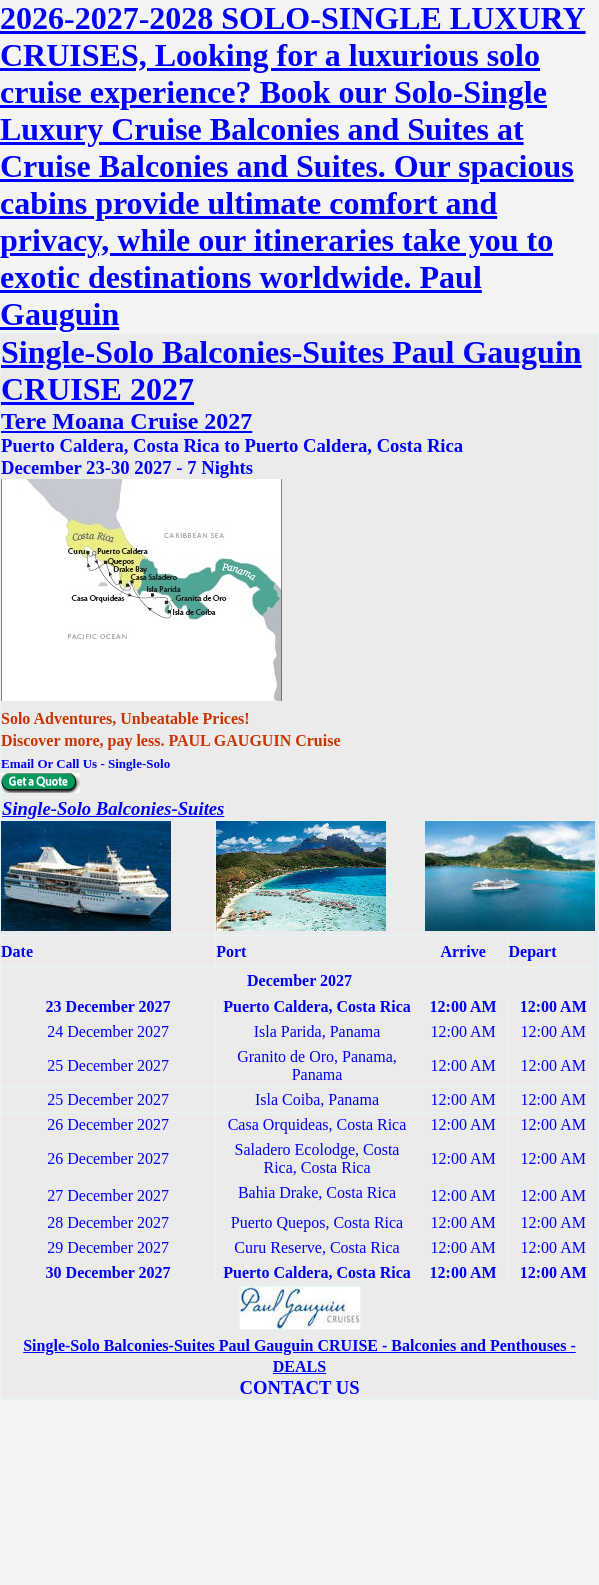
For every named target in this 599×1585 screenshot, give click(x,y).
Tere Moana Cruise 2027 (126, 421)
